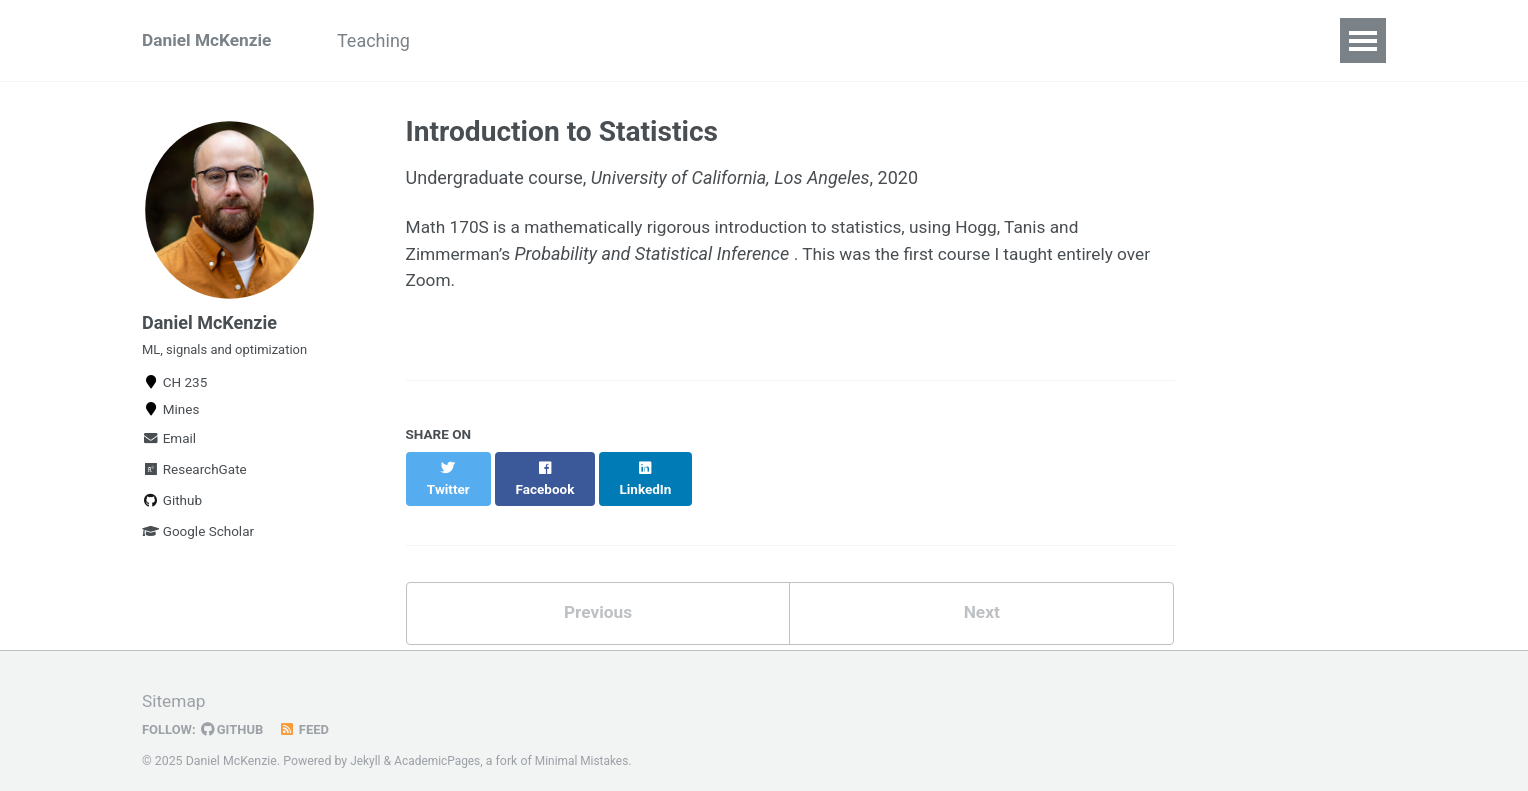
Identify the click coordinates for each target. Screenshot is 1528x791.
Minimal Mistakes (588, 746)
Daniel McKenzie (209, 40)
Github (172, 511)
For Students (509, 40)
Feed (309, 715)
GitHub (235, 715)
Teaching (385, 40)
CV (607, 40)
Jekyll (366, 746)
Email (169, 449)
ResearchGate (194, 480)
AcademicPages (440, 746)
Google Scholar (198, 542)
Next (982, 596)
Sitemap (175, 686)
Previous (597, 596)
